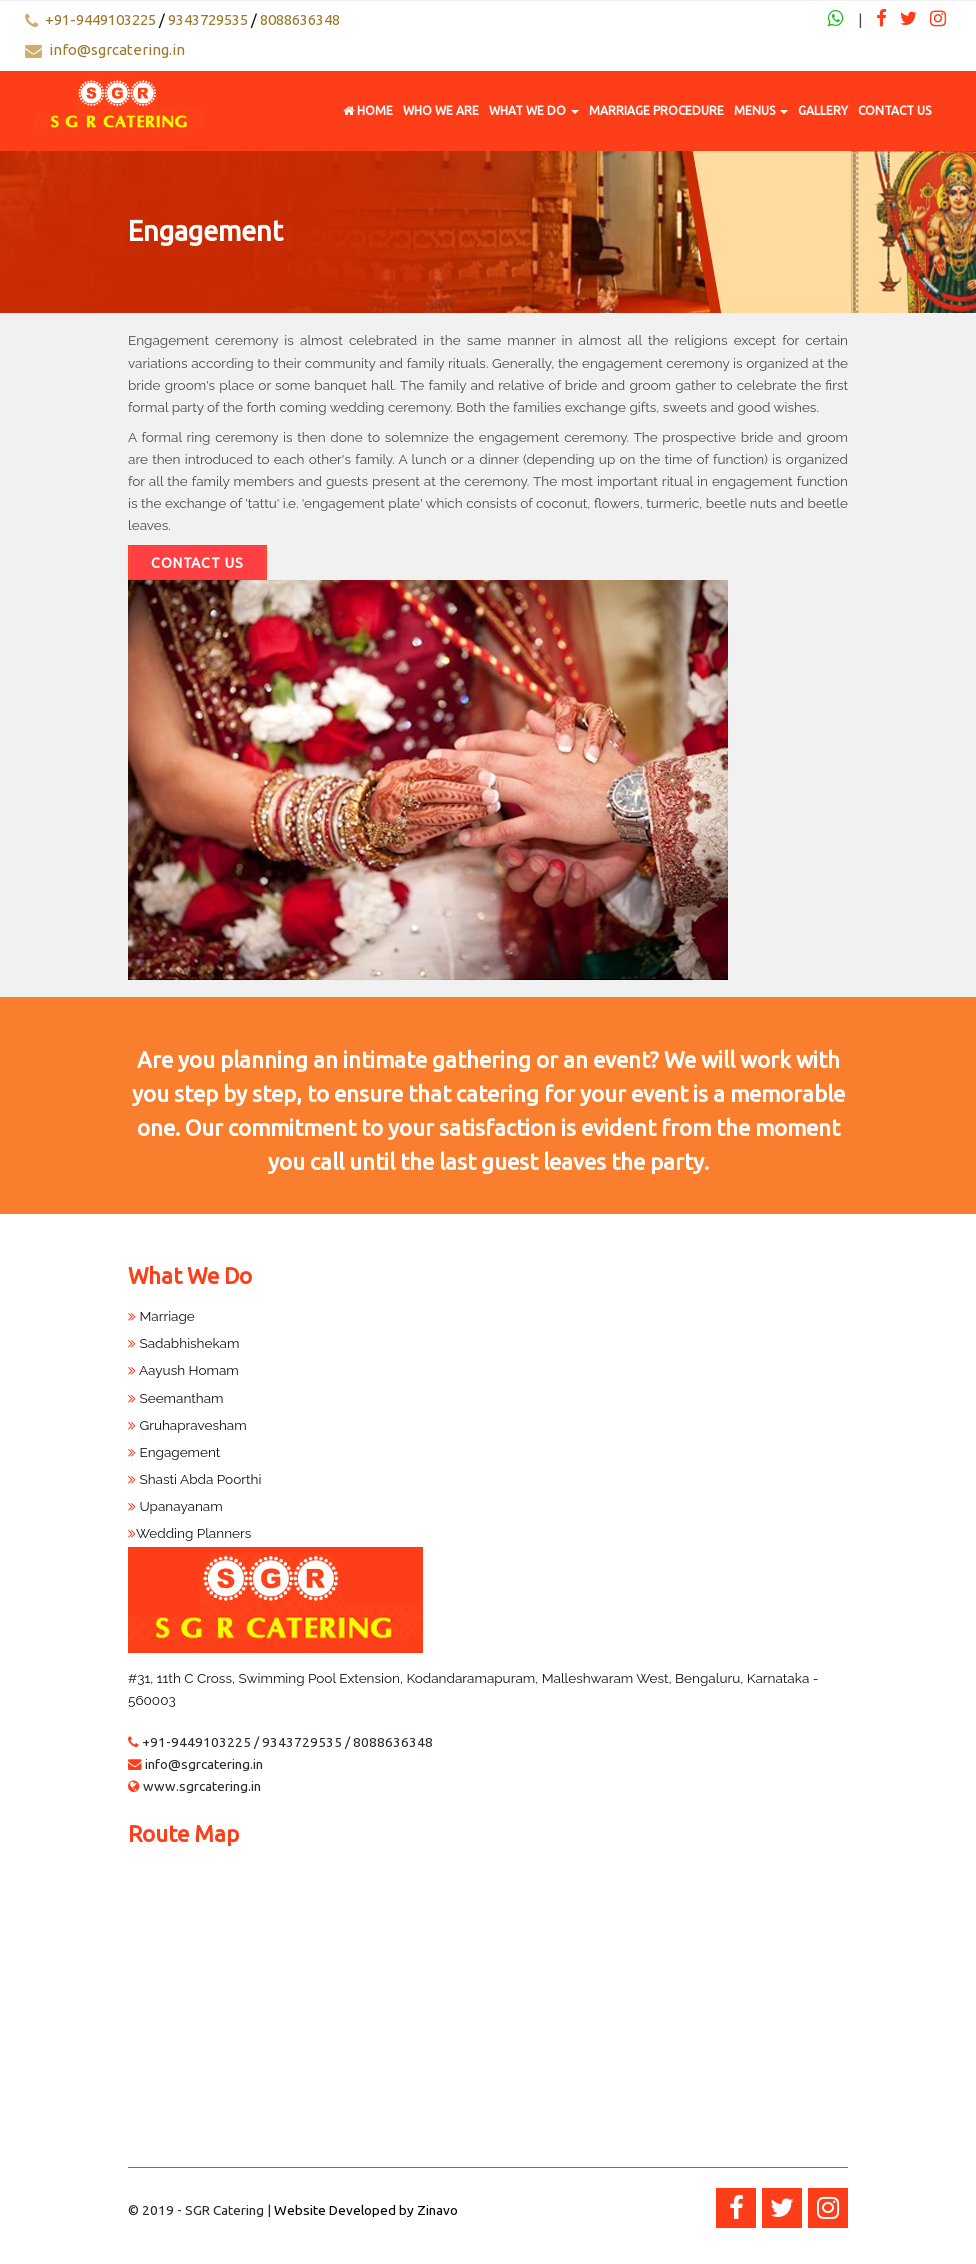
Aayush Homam (183, 1370)
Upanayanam (175, 1506)
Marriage (161, 1316)
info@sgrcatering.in (117, 49)
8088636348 (300, 19)
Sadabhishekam (183, 1343)
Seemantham (176, 1398)
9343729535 (208, 19)
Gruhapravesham (187, 1425)
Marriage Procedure (656, 110)
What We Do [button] (534, 110)
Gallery (823, 110)
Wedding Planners (189, 1533)
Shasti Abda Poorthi (194, 1479)
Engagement (174, 1452)
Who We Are (441, 110)
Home (368, 110)
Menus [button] (761, 110)
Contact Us (894, 110)
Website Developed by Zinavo (366, 2210)
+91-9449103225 (100, 19)
